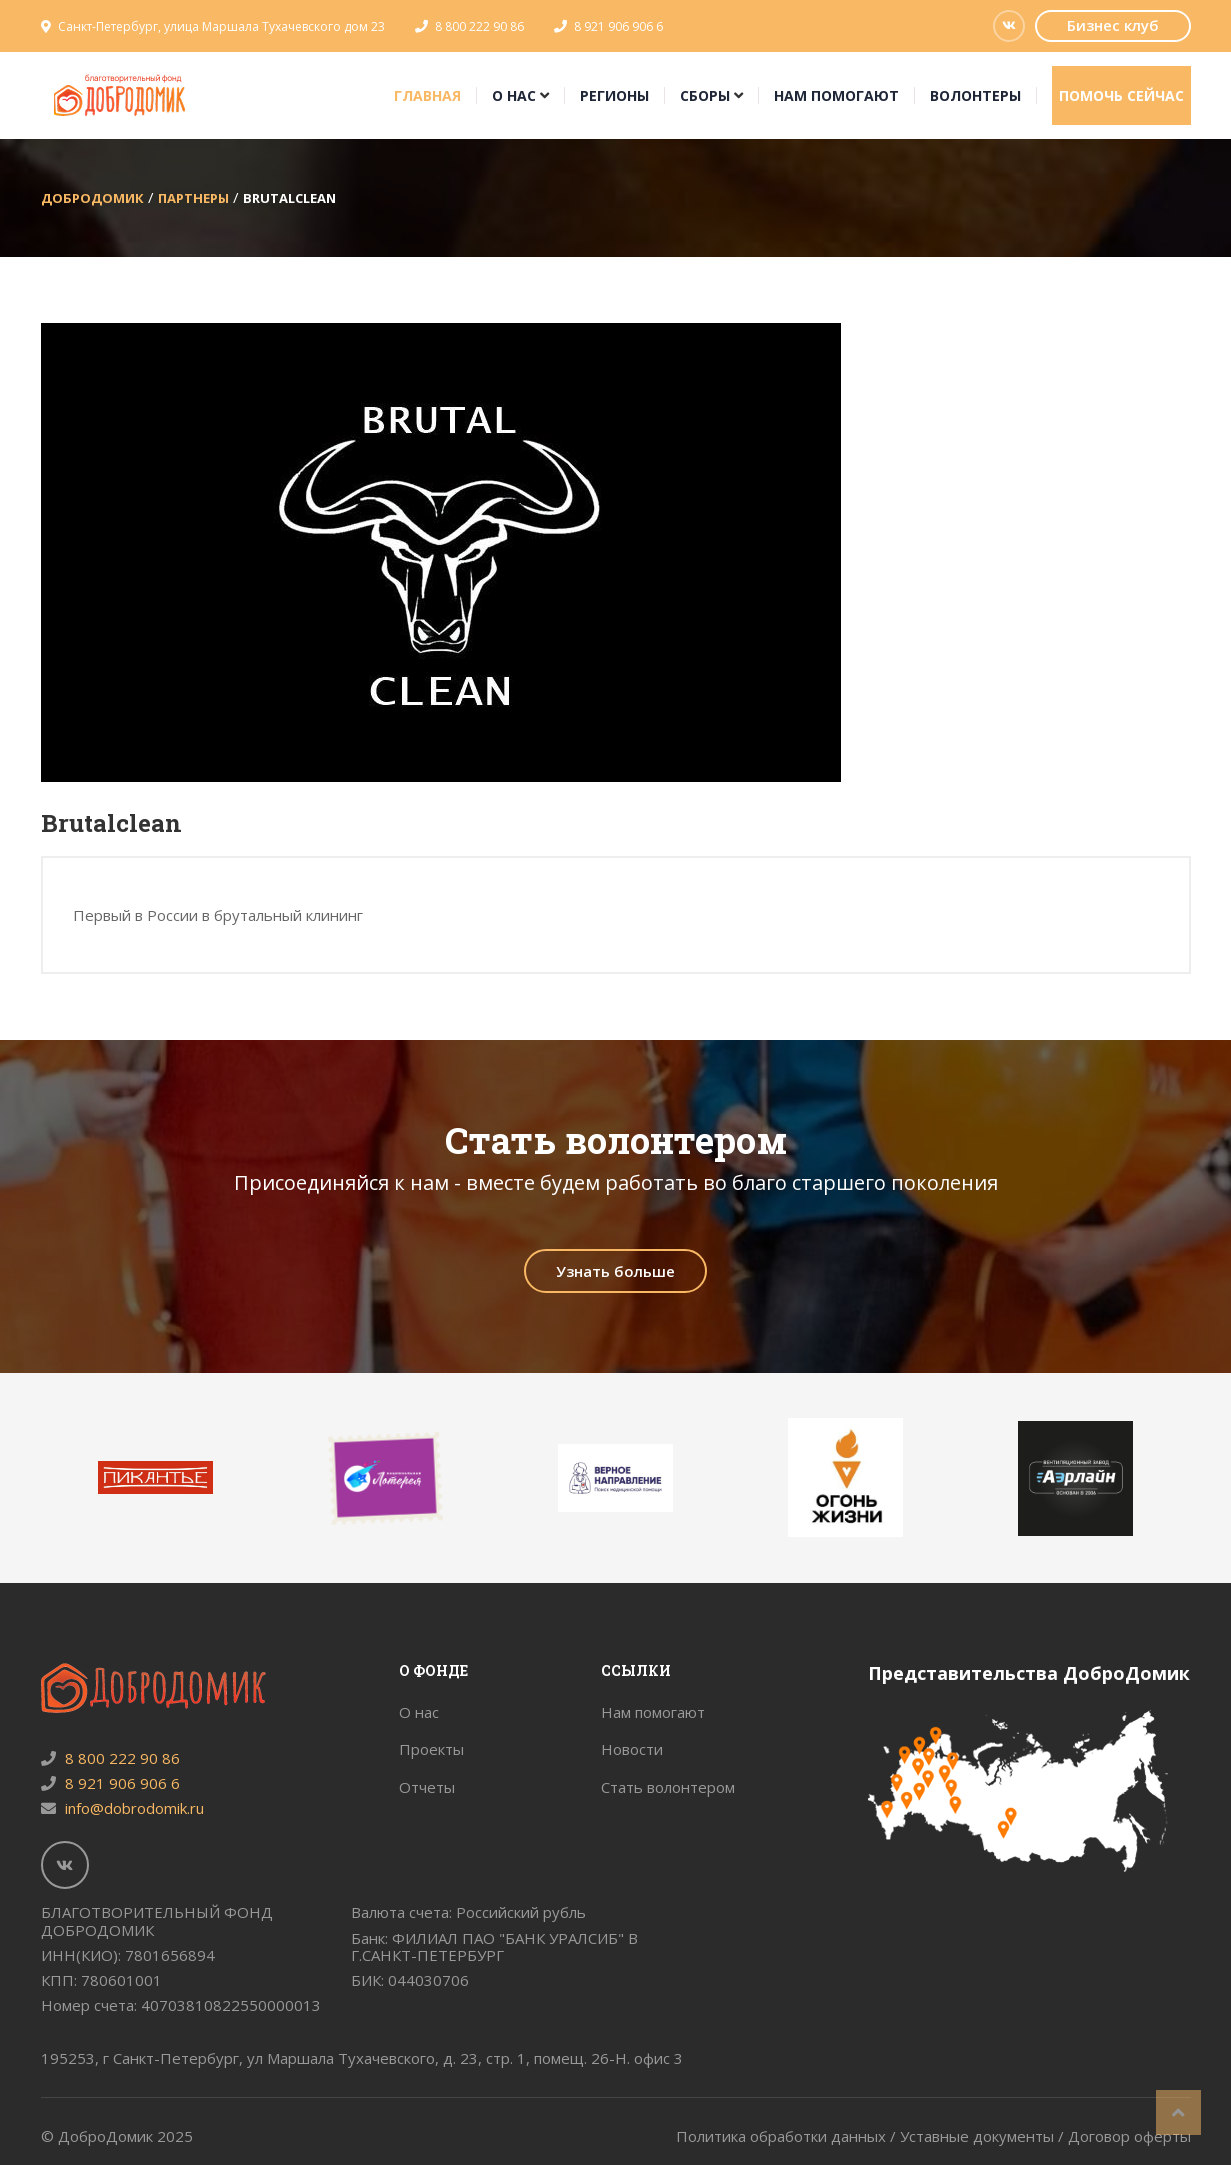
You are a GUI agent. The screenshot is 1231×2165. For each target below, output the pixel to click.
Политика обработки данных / (788, 2136)
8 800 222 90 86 (479, 26)
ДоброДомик (92, 198)
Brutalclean (289, 198)
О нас (514, 95)
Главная (427, 95)
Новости (632, 1749)
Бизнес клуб (1113, 25)
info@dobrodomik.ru (122, 1808)
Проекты (431, 1749)
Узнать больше (615, 1271)
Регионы (614, 95)
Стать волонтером (668, 1787)
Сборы (705, 95)
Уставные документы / (984, 2136)
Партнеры (193, 198)
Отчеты (427, 1787)
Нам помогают (836, 95)
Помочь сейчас (1121, 95)
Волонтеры (975, 95)
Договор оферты (1129, 2136)
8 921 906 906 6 (618, 26)
